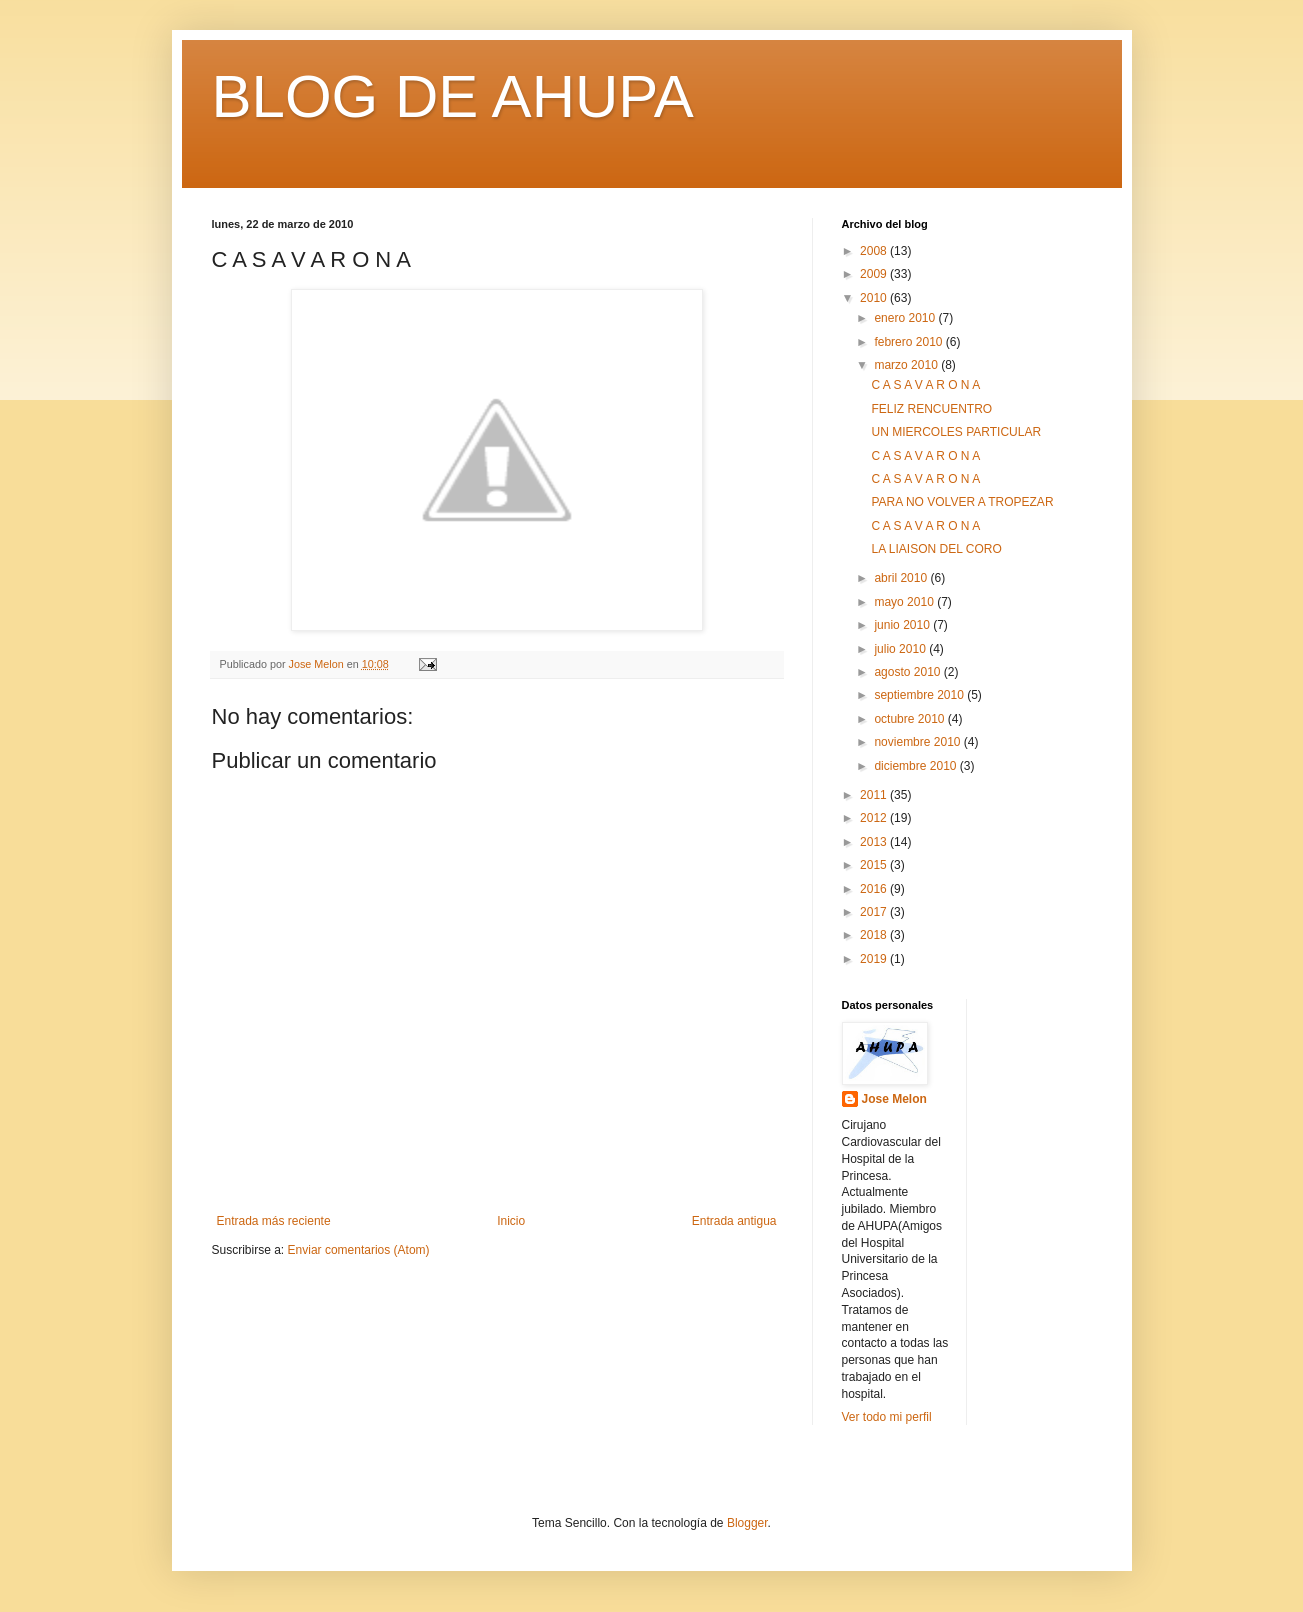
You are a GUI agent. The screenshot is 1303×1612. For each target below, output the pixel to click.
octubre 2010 (910, 719)
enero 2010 (906, 318)
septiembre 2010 (920, 695)
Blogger (747, 1523)
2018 (875, 935)
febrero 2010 (909, 342)
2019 (875, 959)
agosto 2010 (908, 672)
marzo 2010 (907, 365)
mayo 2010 (905, 602)
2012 (875, 818)
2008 (875, 251)
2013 (875, 842)
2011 (875, 795)
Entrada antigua (734, 1221)
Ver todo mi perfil (887, 1417)
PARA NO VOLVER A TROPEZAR (962, 502)
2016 (875, 889)
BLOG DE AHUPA (453, 96)
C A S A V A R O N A (925, 385)
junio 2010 (903, 625)
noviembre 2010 (918, 742)
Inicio (511, 1221)
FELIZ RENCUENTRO (931, 409)
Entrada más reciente (274, 1221)
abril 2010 (902, 578)
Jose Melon (894, 1099)
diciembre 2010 (916, 766)
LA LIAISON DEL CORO (936, 549)
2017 (875, 912)
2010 (875, 298)
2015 (875, 865)
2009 (875, 274)
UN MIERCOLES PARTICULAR (956, 432)
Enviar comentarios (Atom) (359, 1250)
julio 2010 (901, 649)
